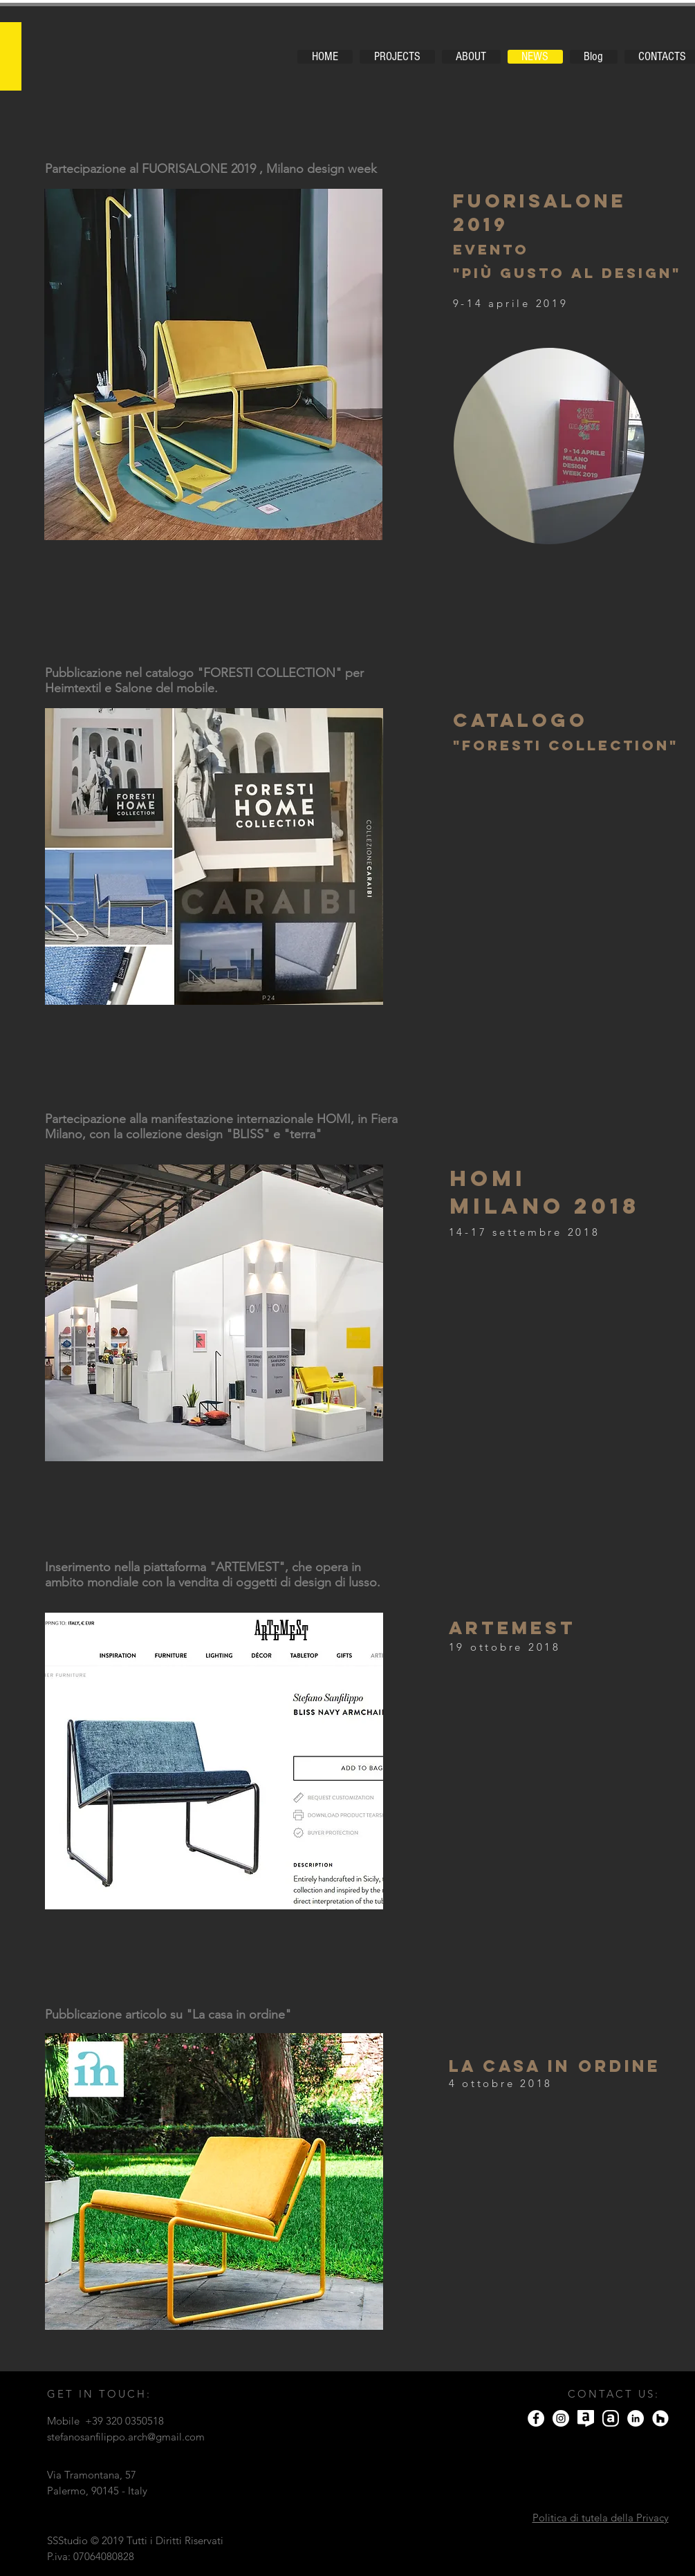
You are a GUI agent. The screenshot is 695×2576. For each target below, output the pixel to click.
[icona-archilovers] (585, 2418)
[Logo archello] (610, 2418)
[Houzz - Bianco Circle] (660, 2418)
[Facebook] (536, 2418)
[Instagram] (561, 2418)
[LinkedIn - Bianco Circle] (635, 2418)
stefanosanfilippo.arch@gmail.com (126, 2436)
